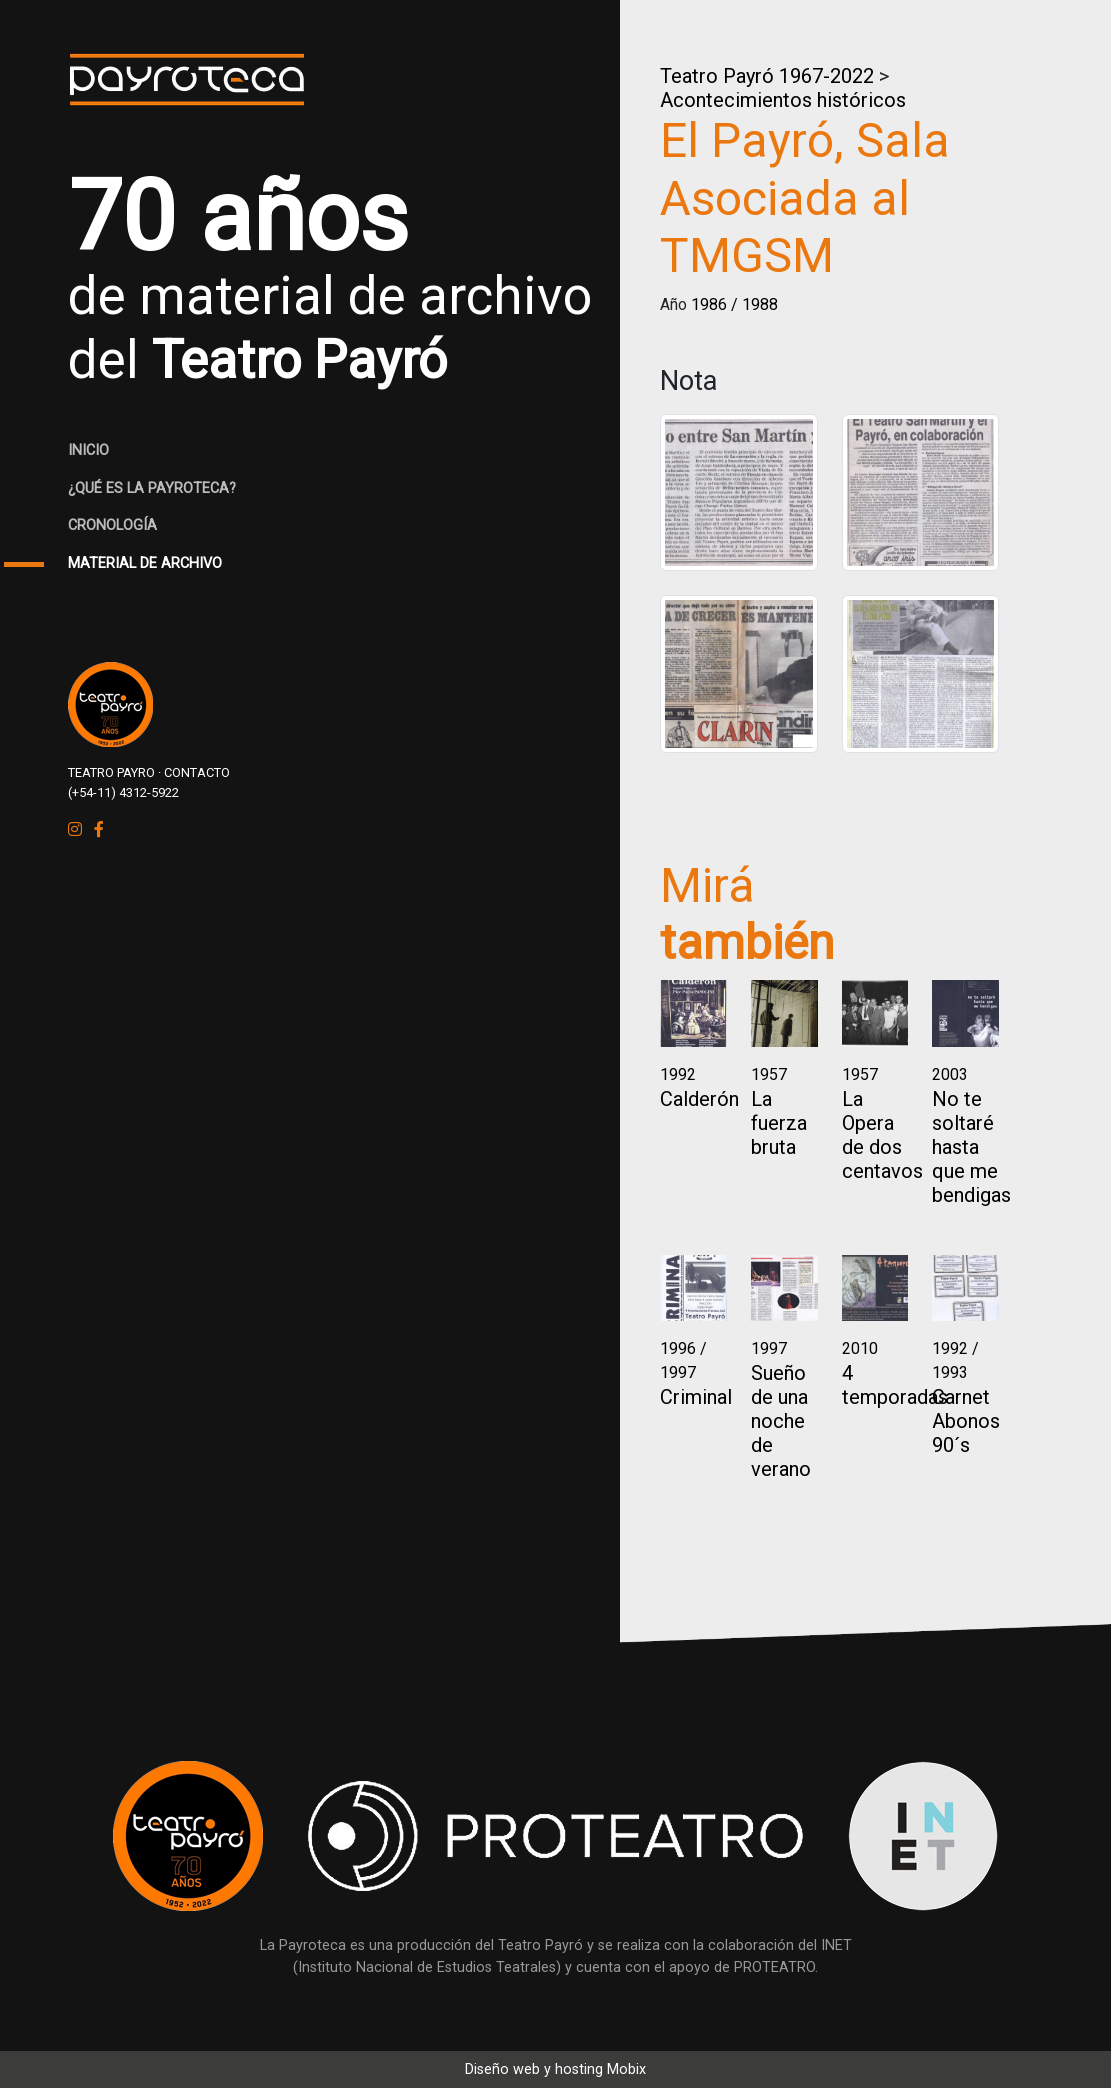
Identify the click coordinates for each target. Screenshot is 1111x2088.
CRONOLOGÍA (112, 525)
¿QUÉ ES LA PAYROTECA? (152, 488)
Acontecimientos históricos (783, 100)
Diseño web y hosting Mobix (555, 2069)
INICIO (88, 450)
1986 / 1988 (734, 304)
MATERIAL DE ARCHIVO (145, 563)
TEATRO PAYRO (111, 772)
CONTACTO (197, 772)
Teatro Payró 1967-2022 (767, 76)
